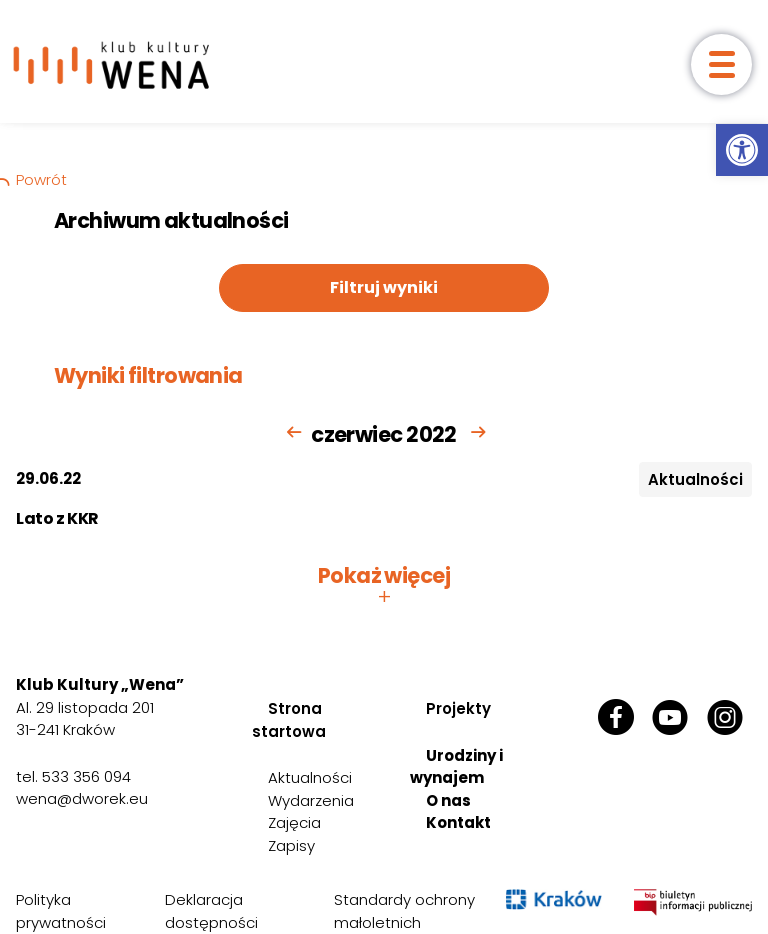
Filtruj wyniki (384, 287)
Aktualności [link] (310, 777)
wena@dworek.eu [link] (82, 798)
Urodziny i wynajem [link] (456, 767)
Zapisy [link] (291, 845)
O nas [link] (448, 800)
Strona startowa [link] (289, 720)
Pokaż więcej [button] (384, 586)
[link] (742, 150)
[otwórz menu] (721, 64)
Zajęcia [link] (294, 822)
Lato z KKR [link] (57, 518)
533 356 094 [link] (86, 776)
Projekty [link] (458, 708)
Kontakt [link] (458, 822)
